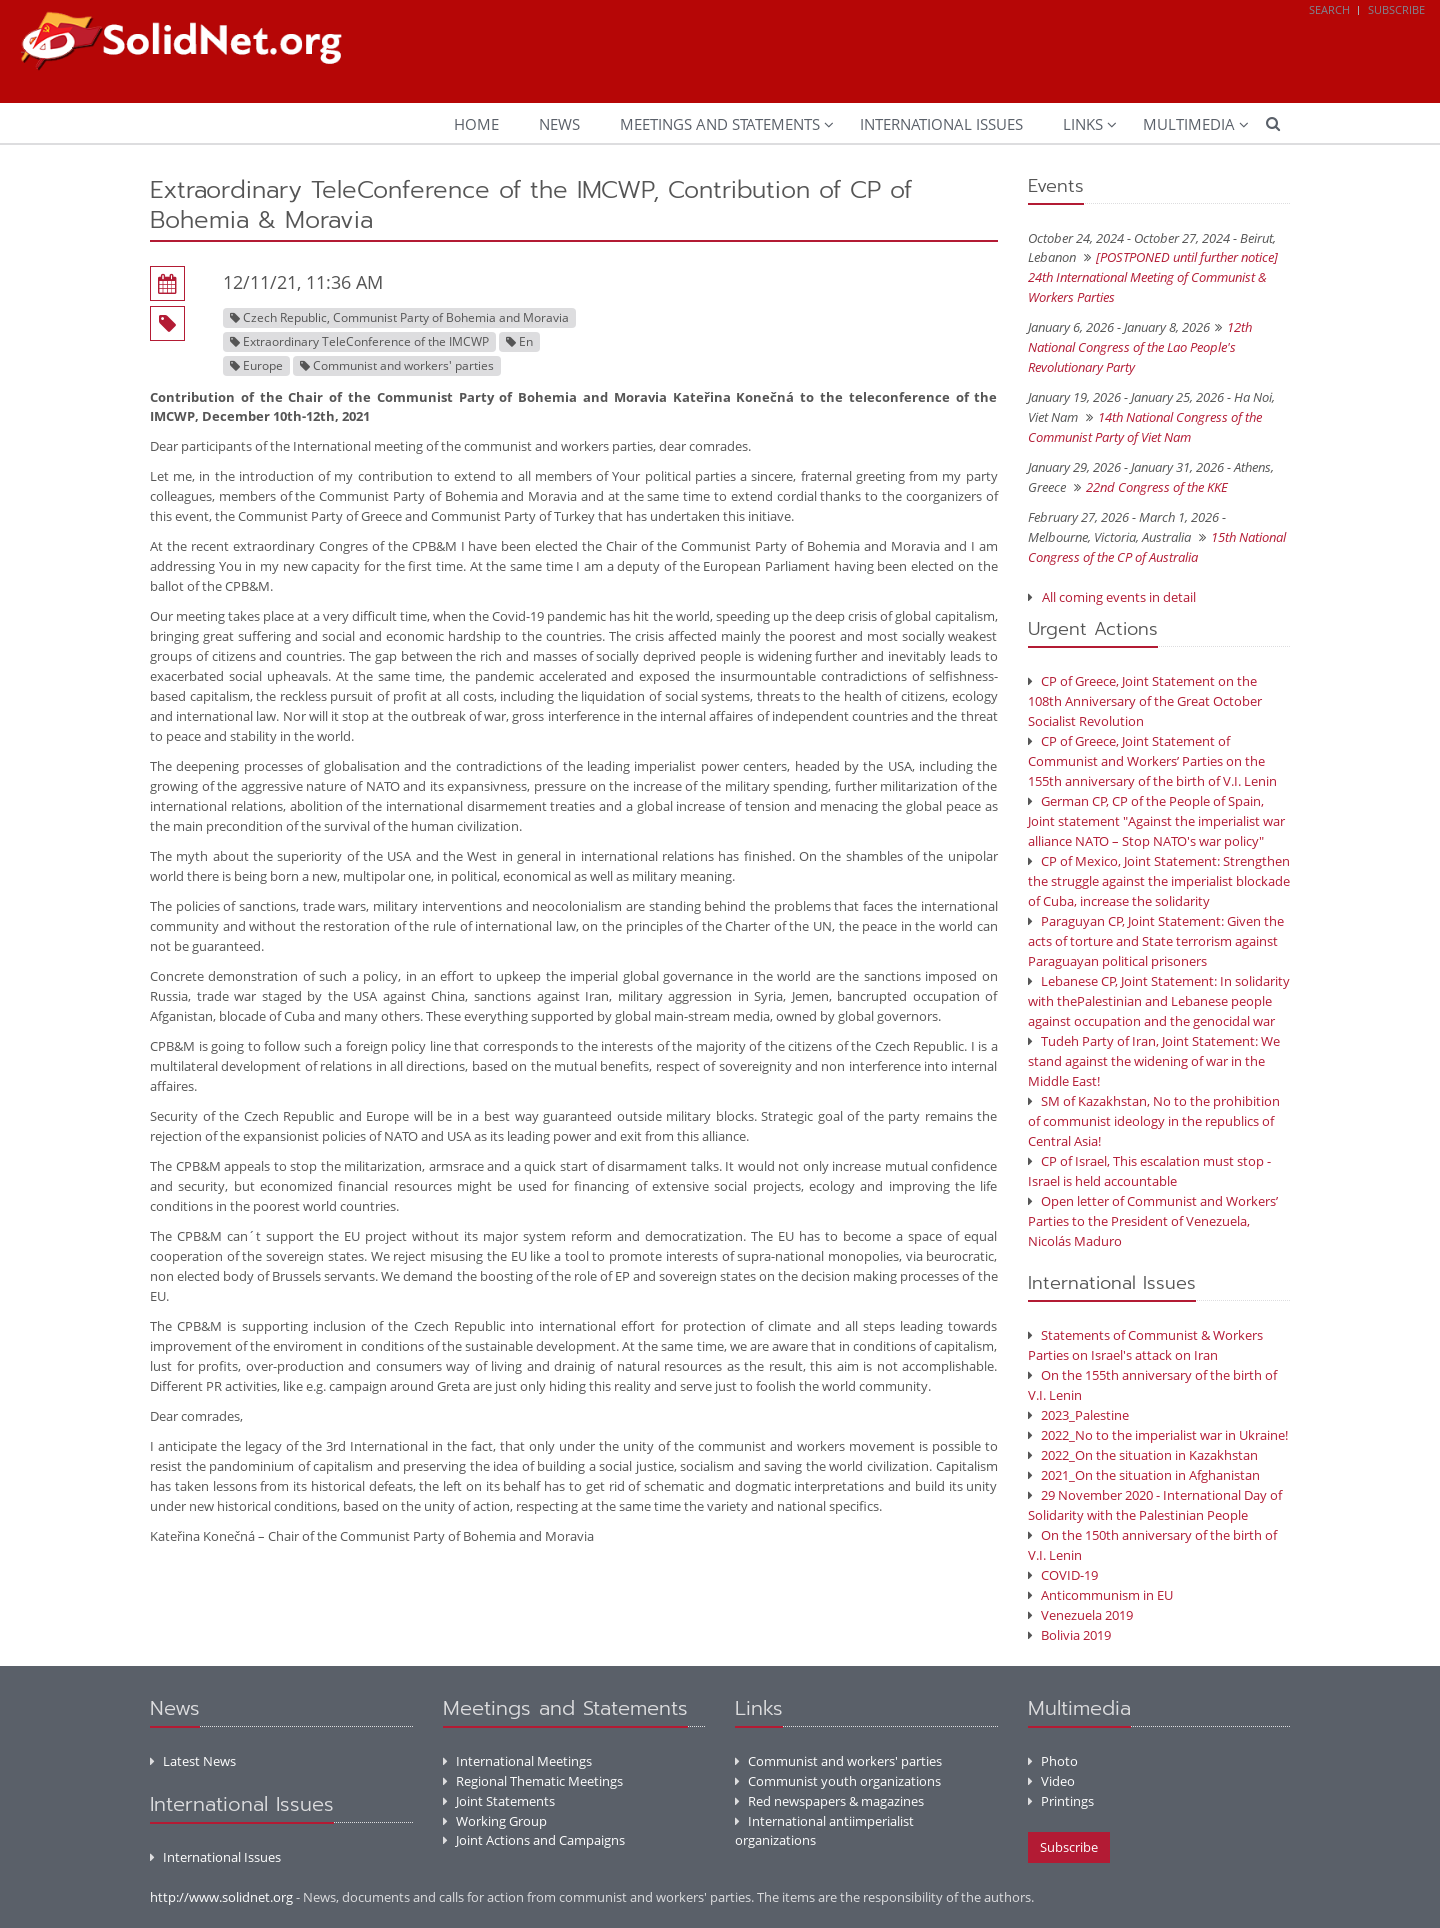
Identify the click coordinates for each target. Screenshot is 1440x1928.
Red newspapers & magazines (829, 1801)
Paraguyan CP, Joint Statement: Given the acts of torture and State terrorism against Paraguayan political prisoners (1156, 941)
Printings (1061, 1801)
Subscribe (1396, 9)
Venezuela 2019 (1080, 1615)
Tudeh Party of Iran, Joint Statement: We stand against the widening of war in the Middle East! (1154, 1061)
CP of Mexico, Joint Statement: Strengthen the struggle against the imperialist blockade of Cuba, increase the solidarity (1159, 881)
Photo (1053, 1761)
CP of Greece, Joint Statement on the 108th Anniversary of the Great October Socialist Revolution (1145, 701)
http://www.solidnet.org (221, 1897)
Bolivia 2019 (1069, 1635)
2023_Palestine (1078, 1415)
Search (1329, 9)
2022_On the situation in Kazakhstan (1143, 1455)
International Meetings (517, 1761)
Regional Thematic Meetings (533, 1781)
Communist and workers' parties (838, 1761)
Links (1083, 124)
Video (1051, 1781)
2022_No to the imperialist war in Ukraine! (1158, 1435)
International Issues (941, 124)
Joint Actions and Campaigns (534, 1840)
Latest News (193, 1761)
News (559, 124)
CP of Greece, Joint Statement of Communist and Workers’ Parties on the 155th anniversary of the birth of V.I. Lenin (1152, 761)
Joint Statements (499, 1801)
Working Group (495, 1821)
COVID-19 (1063, 1575)
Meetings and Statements (720, 124)
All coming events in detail (1119, 597)
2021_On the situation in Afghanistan (1144, 1475)
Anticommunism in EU (1100, 1595)
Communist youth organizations (838, 1781)
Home (476, 124)
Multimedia (1189, 124)
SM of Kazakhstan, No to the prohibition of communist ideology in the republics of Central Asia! (1154, 1121)
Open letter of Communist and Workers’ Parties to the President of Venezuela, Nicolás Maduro (1153, 1221)
